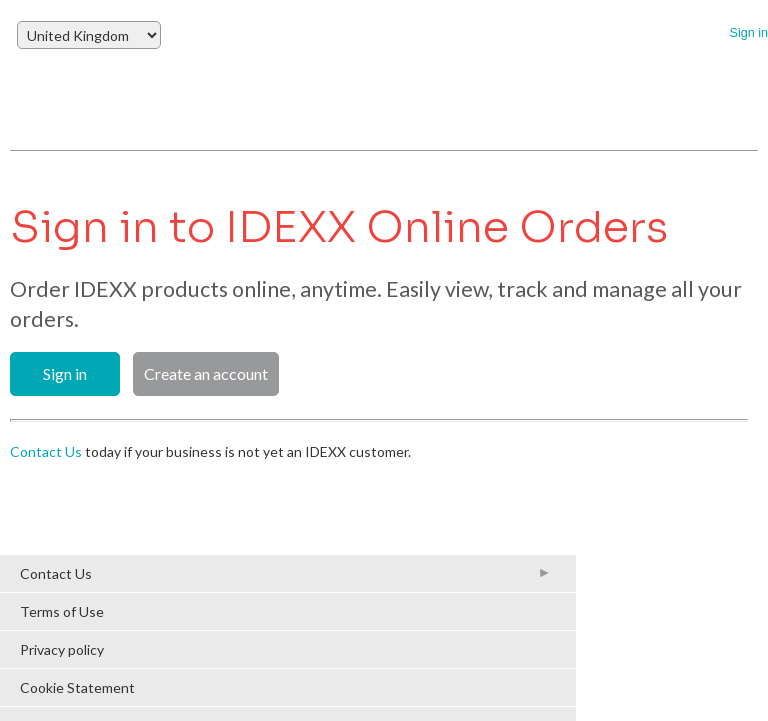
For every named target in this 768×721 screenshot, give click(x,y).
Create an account (206, 373)
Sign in (748, 33)
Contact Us (46, 451)
